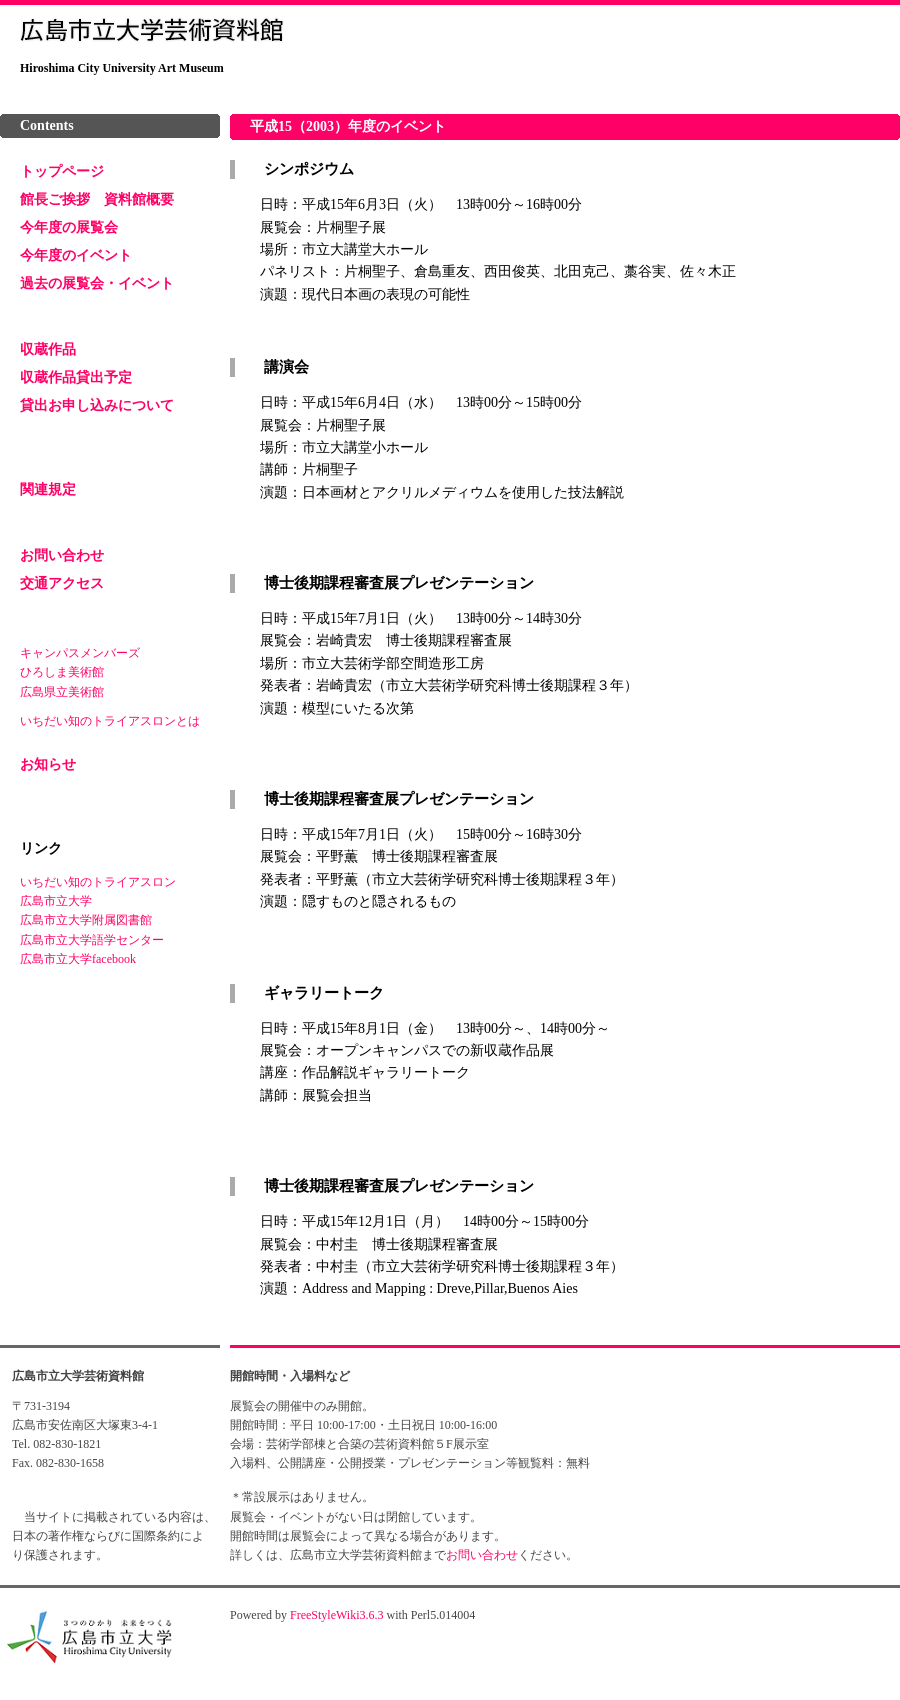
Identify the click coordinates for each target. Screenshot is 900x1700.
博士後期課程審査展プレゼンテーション (397, 583)
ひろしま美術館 (62, 672)
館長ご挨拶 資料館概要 (97, 199)
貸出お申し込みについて (97, 405)
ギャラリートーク (322, 993)
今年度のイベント (76, 255)
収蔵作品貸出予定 (76, 377)
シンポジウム (307, 169)
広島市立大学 (56, 901)
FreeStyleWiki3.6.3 (337, 1615)
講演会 (284, 367)
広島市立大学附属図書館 (86, 920)
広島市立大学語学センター (92, 940)
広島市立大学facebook (78, 959)
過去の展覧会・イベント (97, 283)
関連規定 (48, 489)
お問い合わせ (62, 555)
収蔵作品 (48, 349)
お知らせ (48, 764)
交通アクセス (62, 583)
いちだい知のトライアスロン (98, 882)
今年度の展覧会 (69, 227)
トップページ (62, 171)
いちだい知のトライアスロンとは (110, 721)
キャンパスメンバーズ (80, 653)
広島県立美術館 (62, 692)
